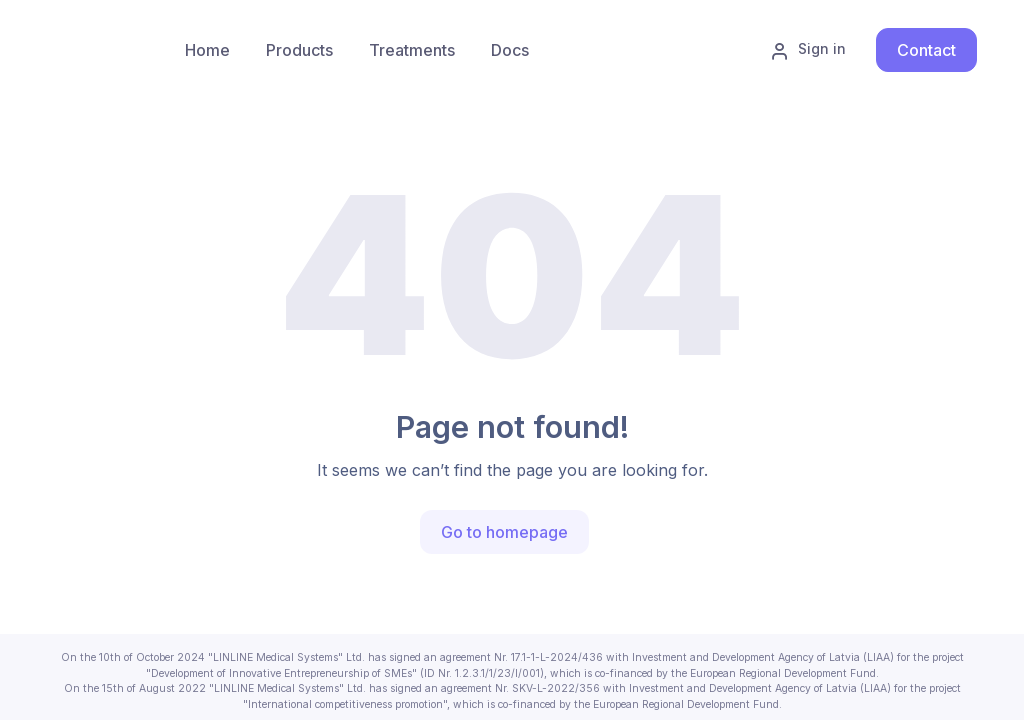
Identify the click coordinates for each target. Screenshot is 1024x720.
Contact (926, 50)
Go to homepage (504, 532)
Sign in (808, 50)
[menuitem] (299, 50)
